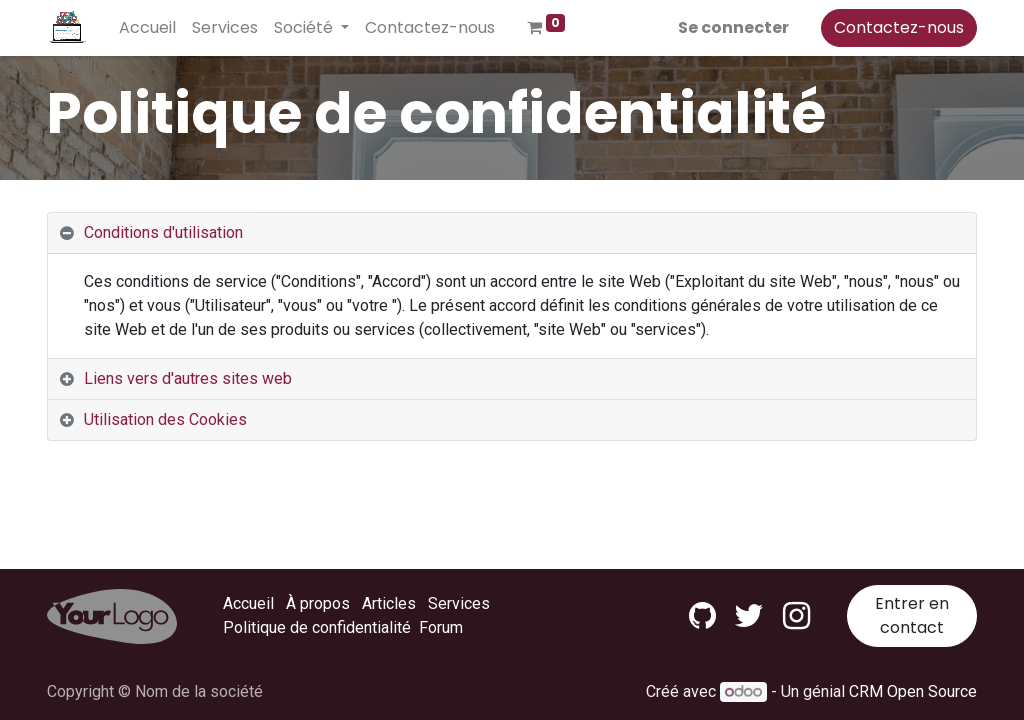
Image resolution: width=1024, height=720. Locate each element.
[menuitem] (147, 28)
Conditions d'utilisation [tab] (163, 232)
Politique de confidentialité (317, 627)
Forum (441, 627)
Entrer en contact (912, 615)
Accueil (248, 603)
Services (459, 603)
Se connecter (733, 27)
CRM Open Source (913, 691)
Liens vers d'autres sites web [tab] (188, 378)
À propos (318, 603)
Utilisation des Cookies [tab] (165, 419)
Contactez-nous (899, 27)
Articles (389, 603)
